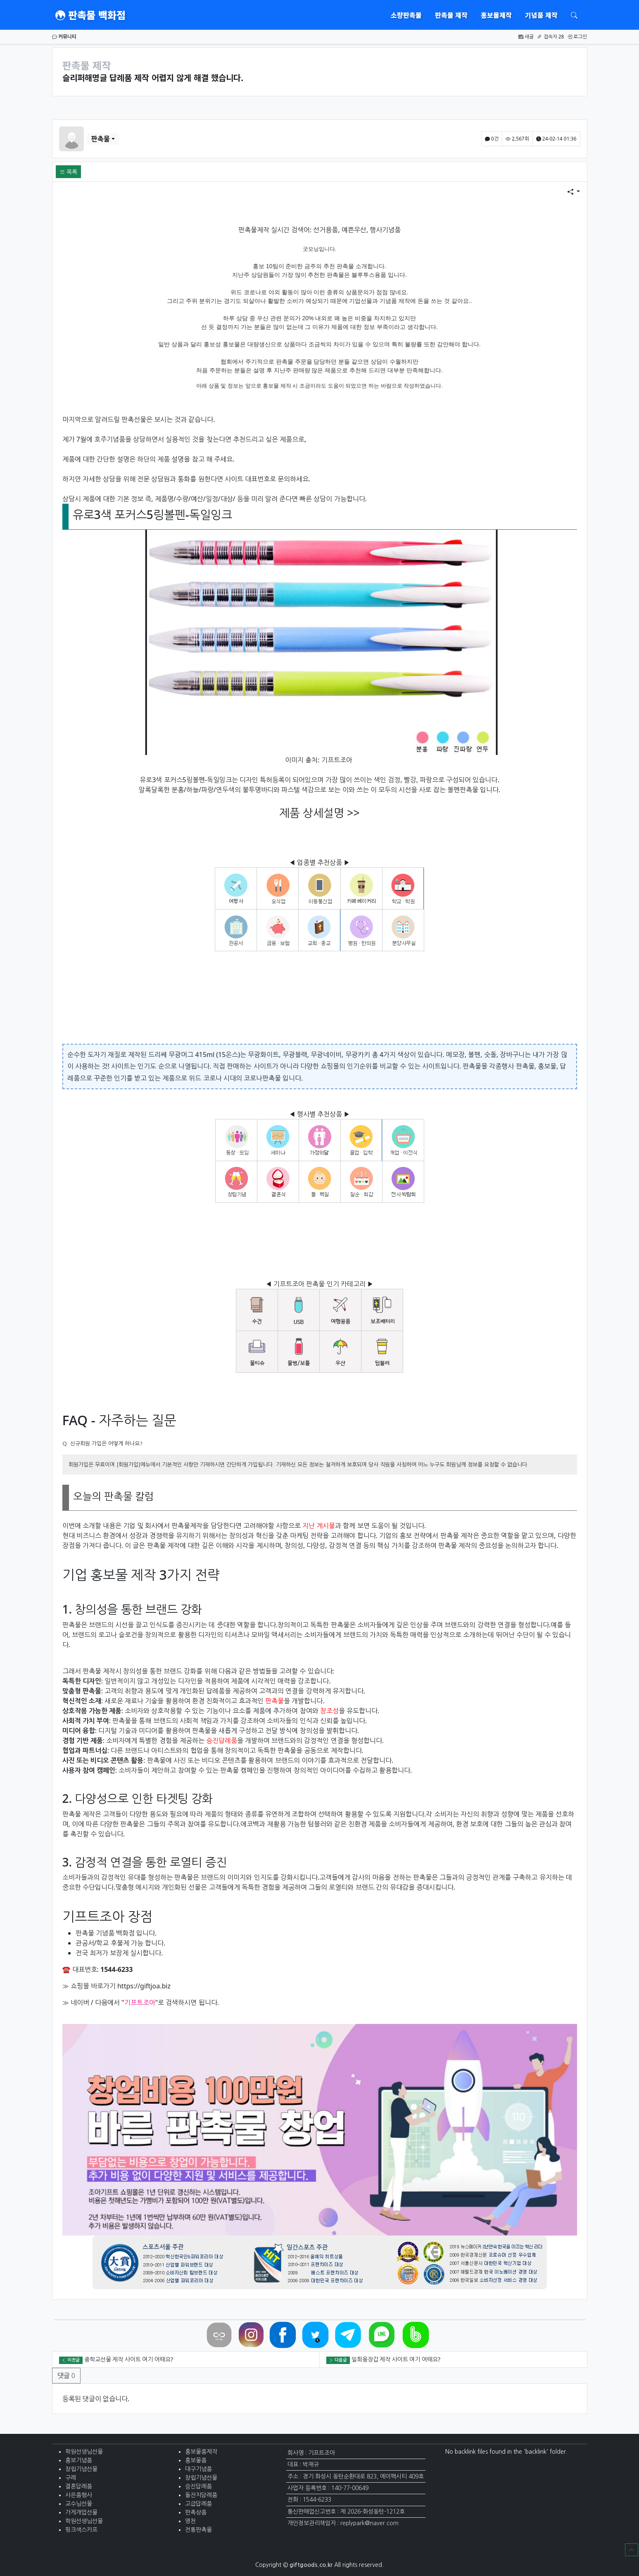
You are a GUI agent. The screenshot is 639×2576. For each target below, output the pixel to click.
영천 (190, 2521)
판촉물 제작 (451, 15)
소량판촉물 (406, 15)
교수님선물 (78, 2504)
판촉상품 (196, 2512)
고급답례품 (198, 2504)
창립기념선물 (81, 2469)
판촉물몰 (475, 1066)
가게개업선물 (81, 2512)
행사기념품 (385, 229)
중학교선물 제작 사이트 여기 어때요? (128, 2359)
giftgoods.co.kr (311, 2565)
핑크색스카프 (81, 2530)
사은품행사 (78, 2495)
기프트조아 (336, 759)
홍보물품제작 (201, 2452)
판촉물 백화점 (90, 14)
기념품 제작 (541, 15)
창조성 (329, 1710)
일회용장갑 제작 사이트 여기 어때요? (396, 2359)
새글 (526, 36)
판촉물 (100, 138)
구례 (70, 2478)
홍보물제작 (496, 15)
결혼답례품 (78, 2486)
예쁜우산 (354, 229)
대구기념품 (198, 2469)
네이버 (80, 2002)
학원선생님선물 (84, 2452)
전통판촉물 (198, 2530)
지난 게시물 (318, 1525)
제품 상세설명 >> (319, 812)
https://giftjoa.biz (144, 1985)
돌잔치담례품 (201, 2495)
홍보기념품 (78, 2460)
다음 (101, 2002)
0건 (492, 138)
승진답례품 (221, 1740)
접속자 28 (550, 36)
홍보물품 (196, 2460)
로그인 (577, 36)
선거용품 (325, 229)
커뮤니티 (64, 36)
